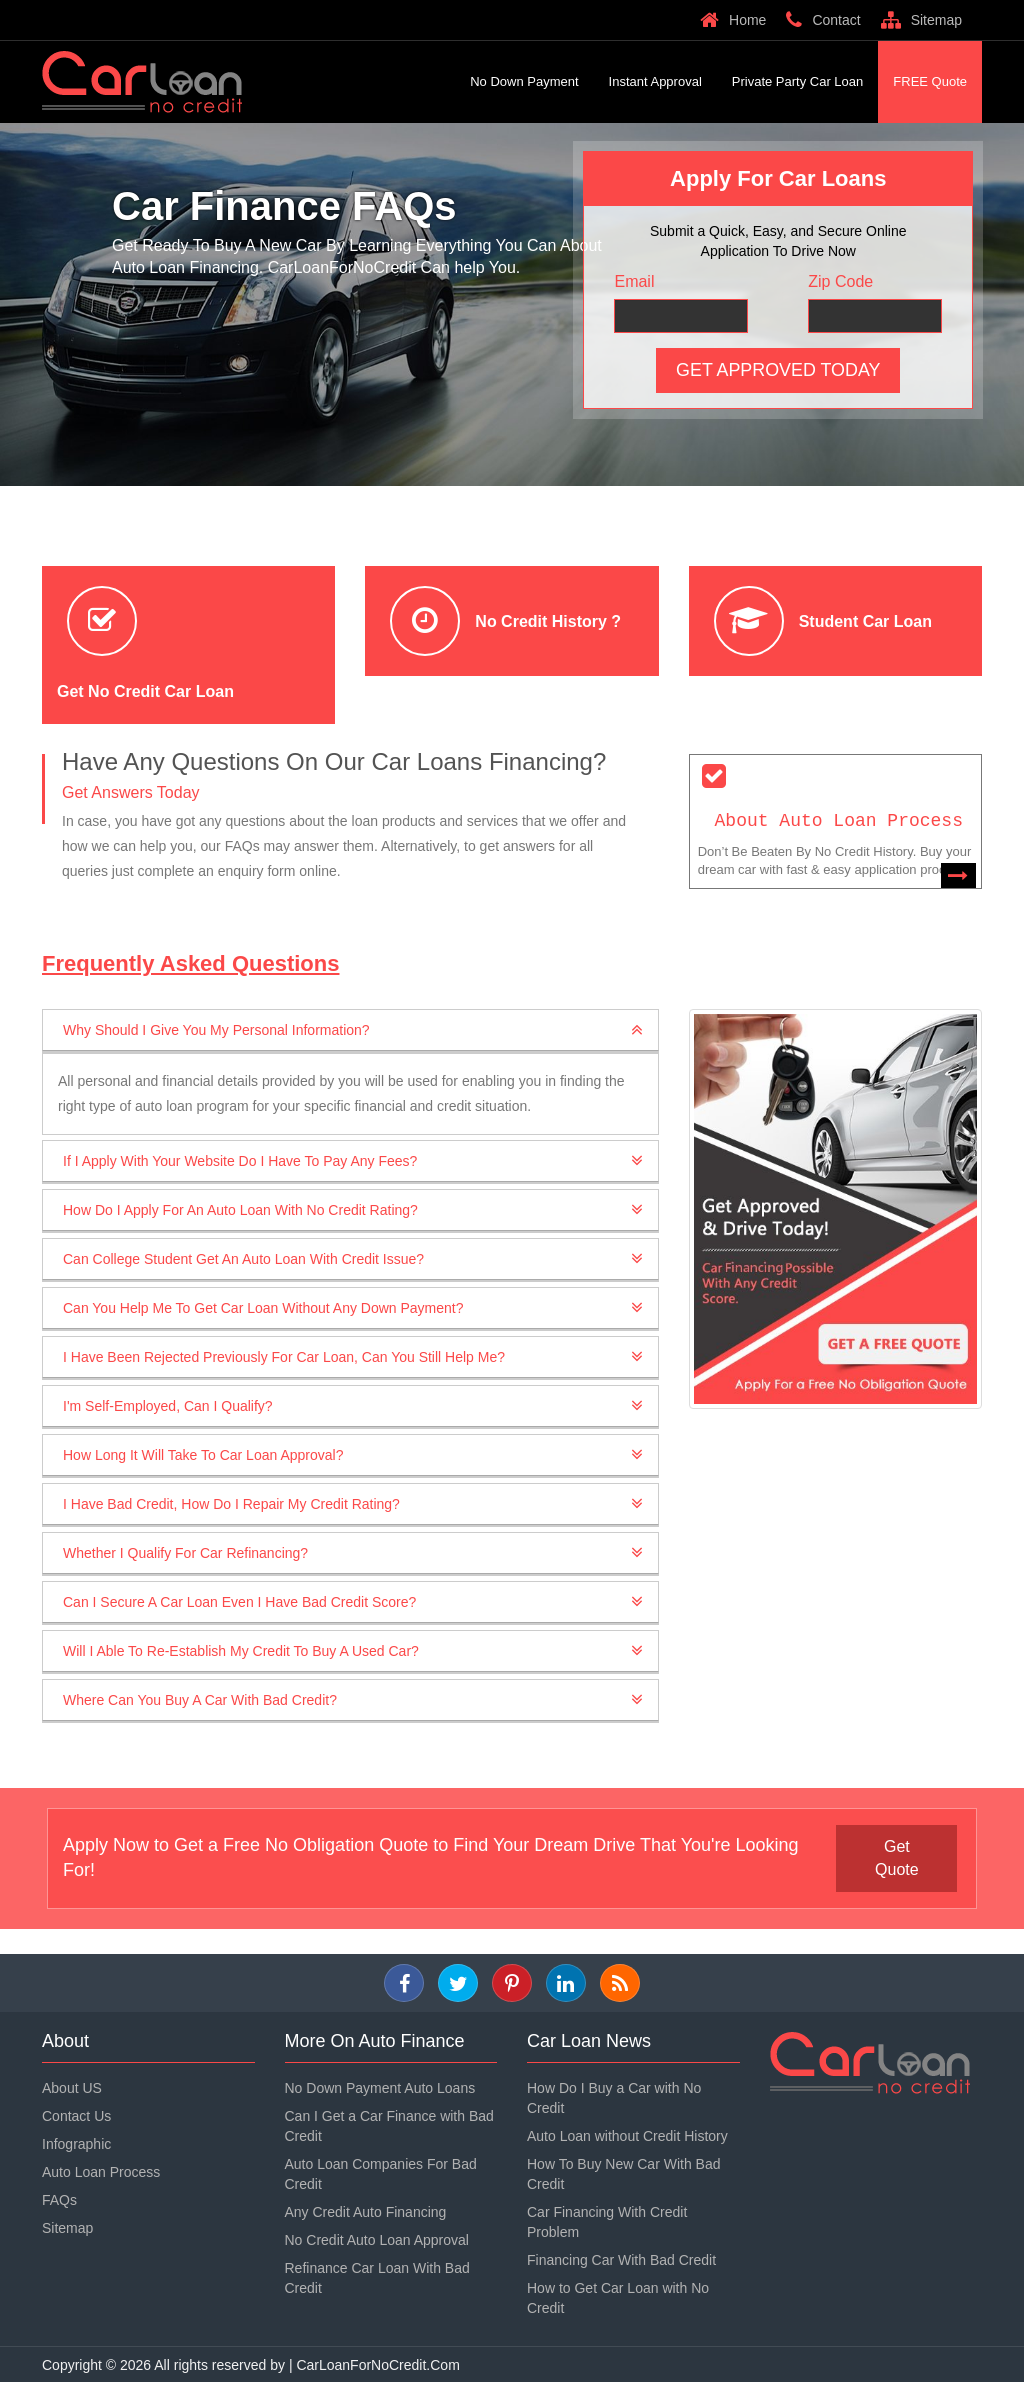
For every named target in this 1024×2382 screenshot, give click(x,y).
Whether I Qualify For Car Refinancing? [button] (185, 1553)
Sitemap (921, 20)
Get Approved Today (778, 370)
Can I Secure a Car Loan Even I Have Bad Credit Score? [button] (239, 1602)
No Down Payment (524, 81)
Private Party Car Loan (798, 81)
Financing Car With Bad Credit (621, 2259)
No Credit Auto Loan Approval (377, 2239)
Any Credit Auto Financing (366, 2211)
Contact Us (76, 2115)
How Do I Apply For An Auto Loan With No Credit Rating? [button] (240, 1210)
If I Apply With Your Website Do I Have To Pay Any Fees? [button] (240, 1161)
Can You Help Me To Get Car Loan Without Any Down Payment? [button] (263, 1308)
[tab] (350, 1031)
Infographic (76, 2143)
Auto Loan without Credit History (627, 2135)
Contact (823, 20)
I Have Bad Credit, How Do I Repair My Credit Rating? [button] (231, 1504)
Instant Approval (655, 81)
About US (72, 2087)
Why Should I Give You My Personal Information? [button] (216, 1030)
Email (634, 281)
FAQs (59, 2199)
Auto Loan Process (101, 2171)
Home (733, 20)
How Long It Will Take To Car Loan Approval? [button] (203, 1455)
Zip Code (840, 281)
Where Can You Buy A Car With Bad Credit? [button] (200, 1700)
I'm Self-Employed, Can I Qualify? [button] (168, 1406)
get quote (899, 1857)
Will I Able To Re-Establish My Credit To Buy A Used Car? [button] (241, 1651)
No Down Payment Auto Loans (380, 2087)
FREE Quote (930, 81)
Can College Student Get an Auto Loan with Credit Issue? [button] (243, 1259)
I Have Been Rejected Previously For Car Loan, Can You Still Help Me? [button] (284, 1357)
